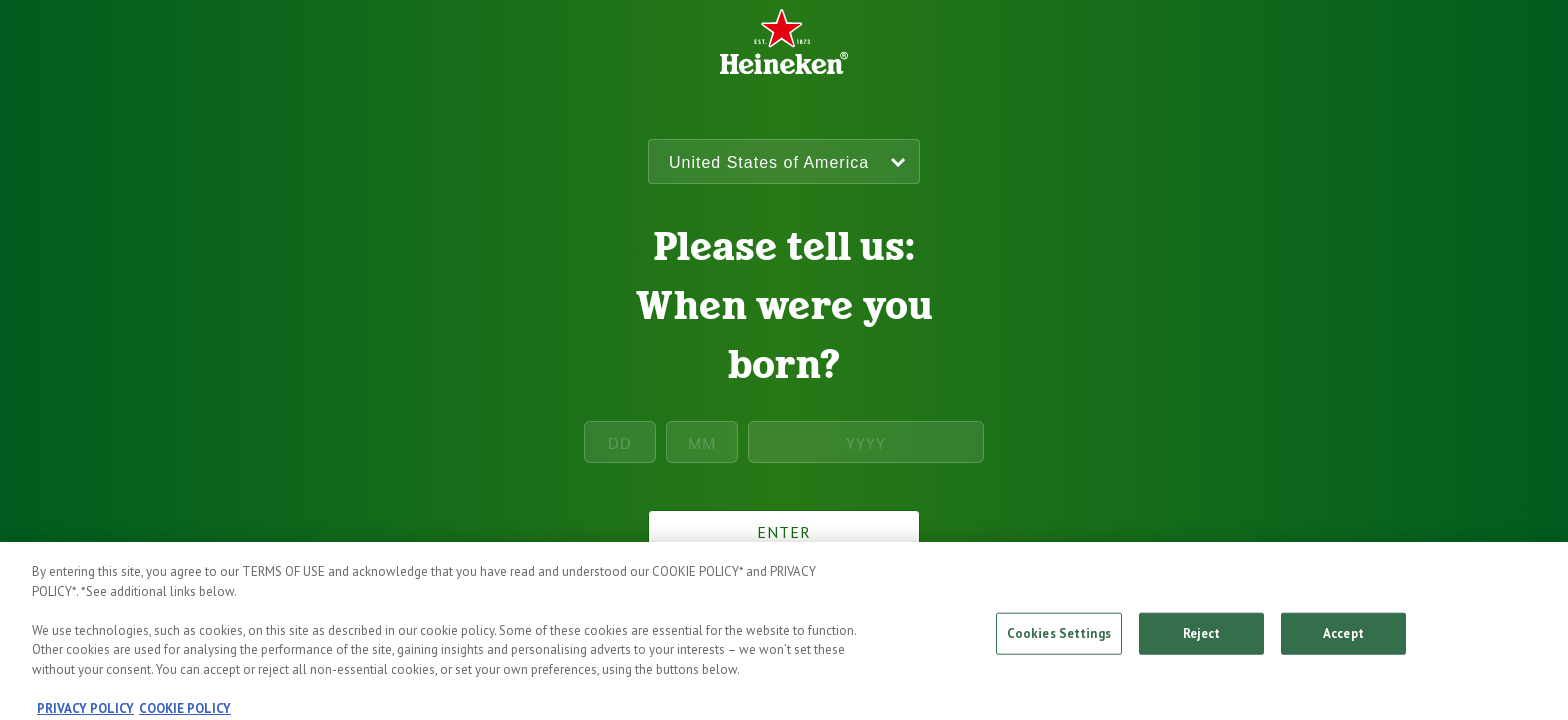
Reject (1202, 637)
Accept (1343, 637)
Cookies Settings (1059, 637)
